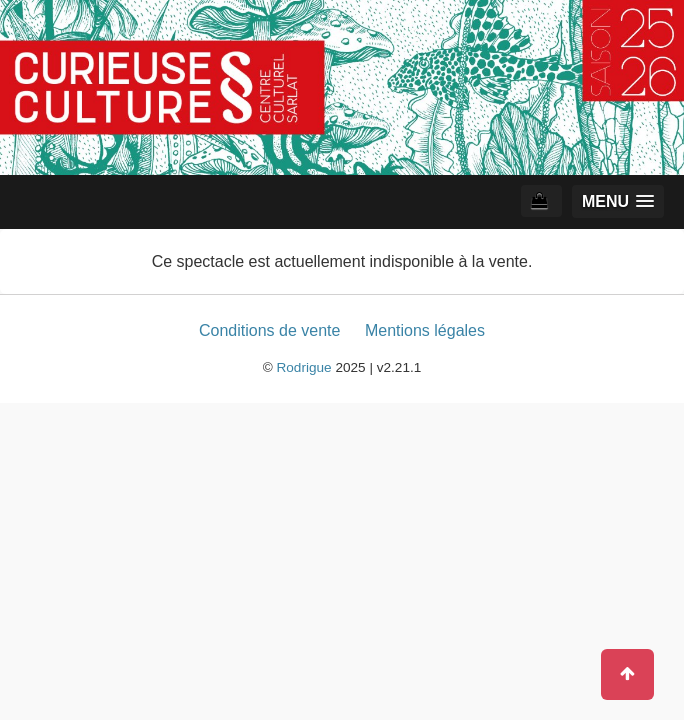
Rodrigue (303, 367)
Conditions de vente (269, 330)
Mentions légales (425, 330)
